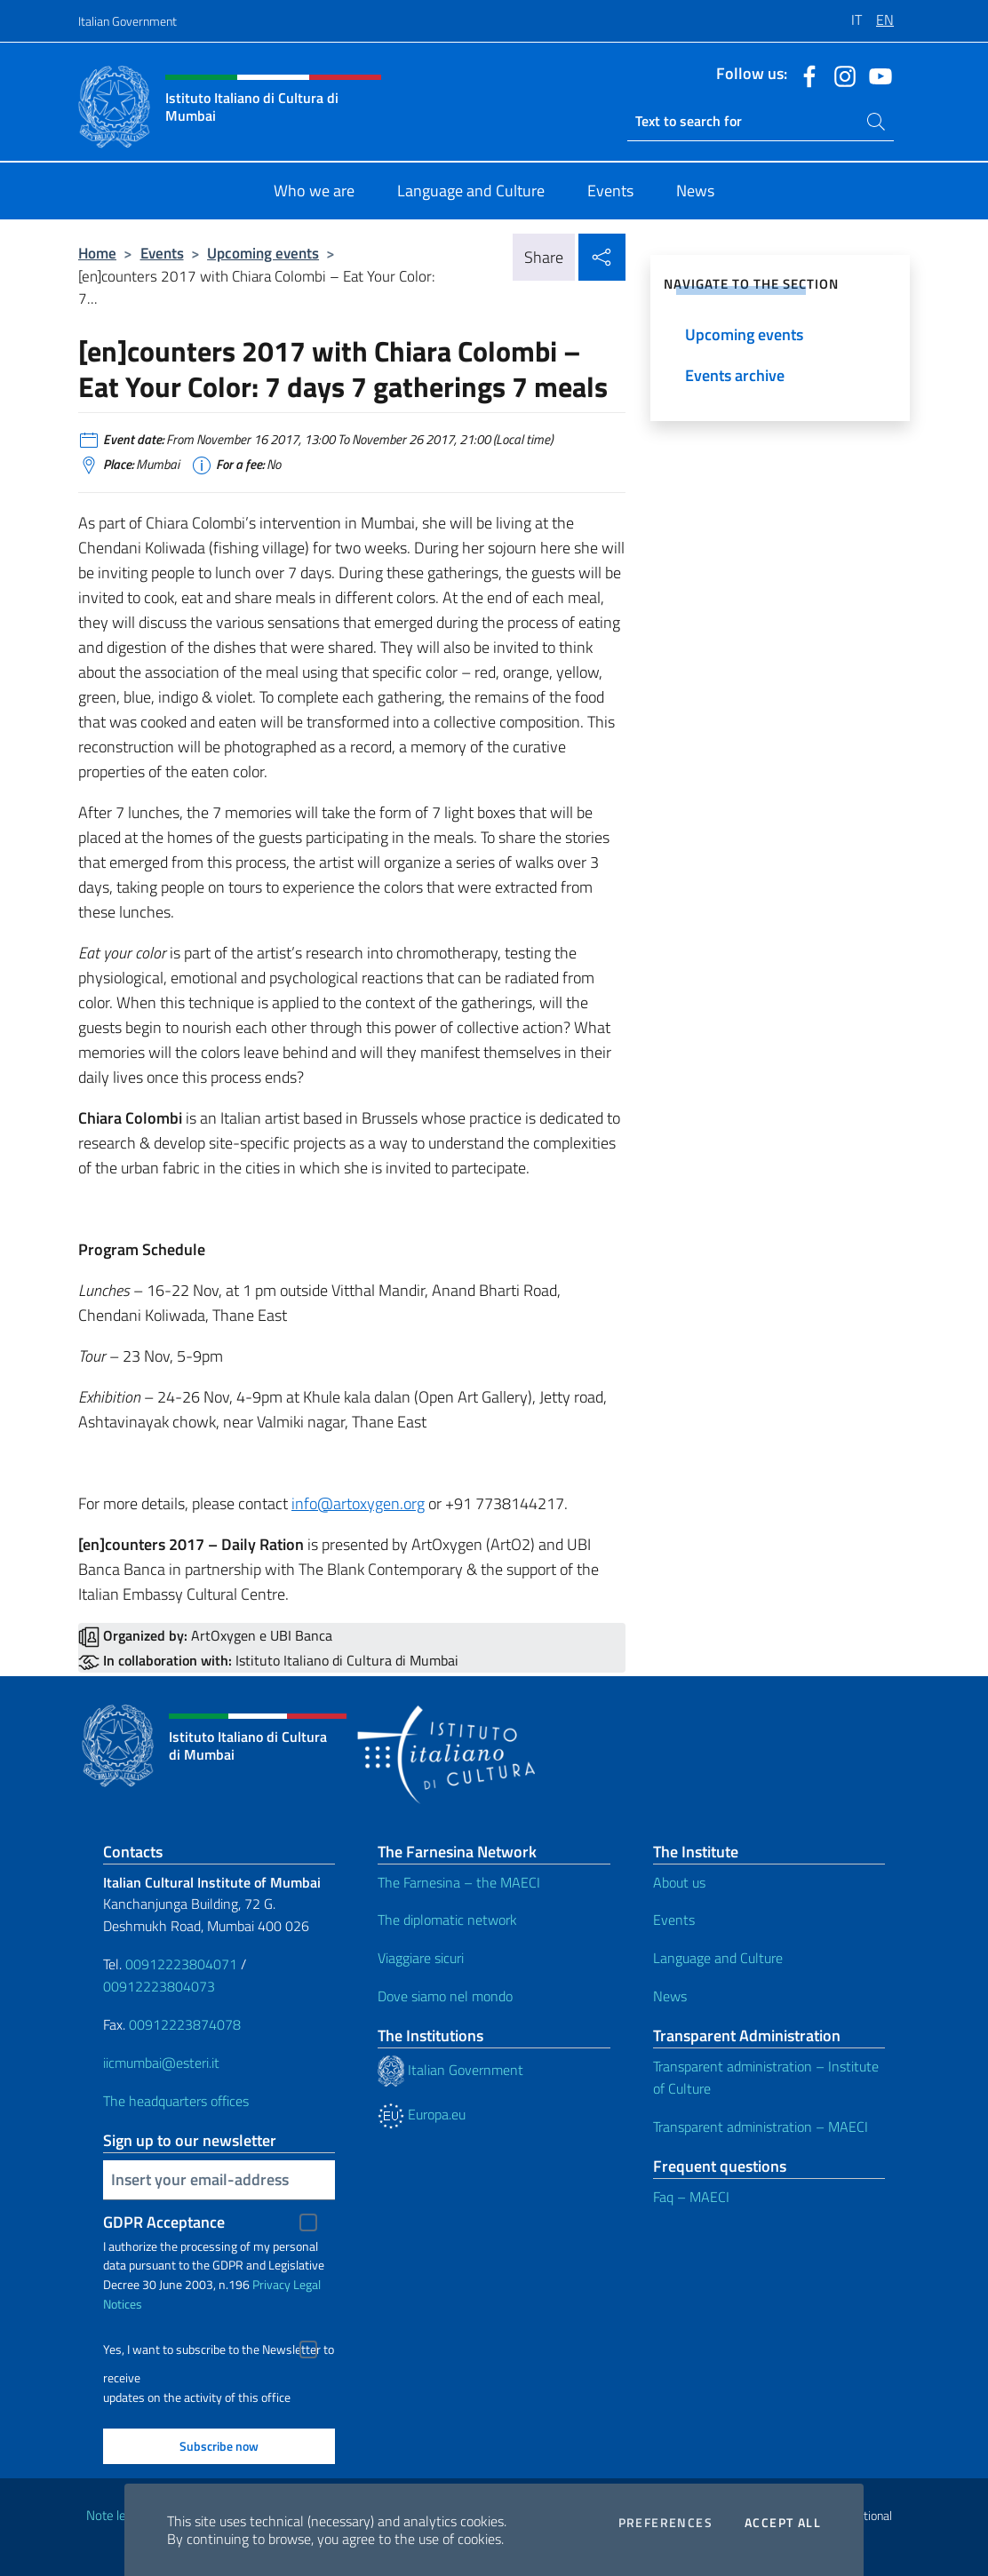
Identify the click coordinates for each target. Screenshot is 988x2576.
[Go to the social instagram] (840, 74)
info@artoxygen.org (358, 1503)
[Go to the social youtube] (876, 74)
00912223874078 (185, 2024)
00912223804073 (159, 1986)
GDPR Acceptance (164, 2222)
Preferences (665, 2522)
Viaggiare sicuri (421, 1957)
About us (679, 1882)
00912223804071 (181, 1964)
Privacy (271, 2284)
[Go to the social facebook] (805, 74)
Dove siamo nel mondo (445, 1996)
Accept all (783, 2522)
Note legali (115, 2515)
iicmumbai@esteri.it (161, 2062)
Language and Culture (718, 1957)
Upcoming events (263, 253)
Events (162, 253)
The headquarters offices (176, 2100)
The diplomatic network (447, 1919)
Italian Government (127, 21)
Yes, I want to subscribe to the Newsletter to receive (218, 2352)
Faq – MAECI (691, 2196)
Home (97, 253)
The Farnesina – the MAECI (459, 1882)
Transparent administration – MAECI (760, 2126)
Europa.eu (422, 2114)
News (670, 1996)
